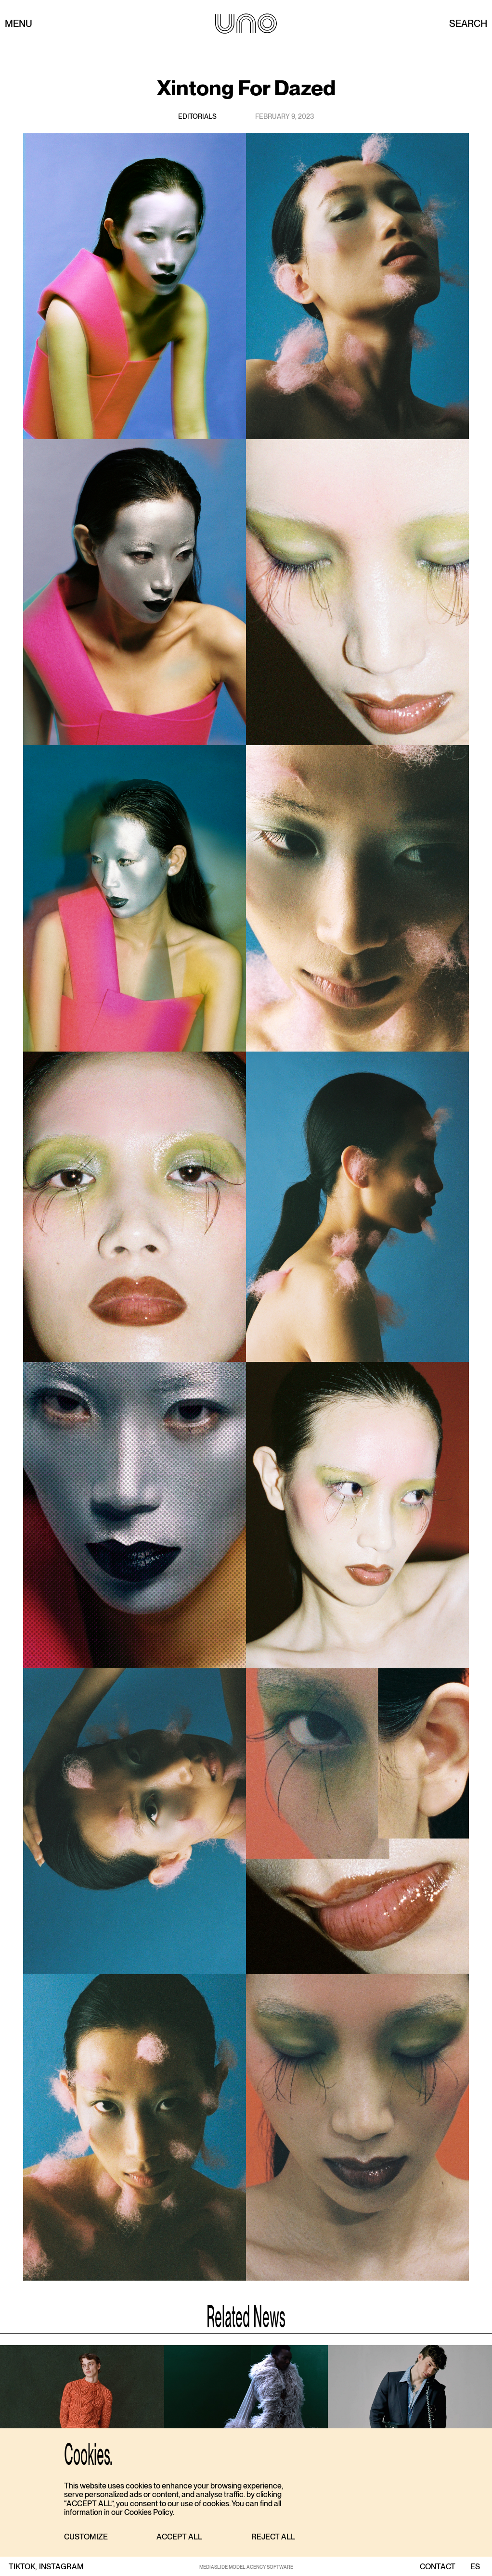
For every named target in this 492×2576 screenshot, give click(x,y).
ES (474, 2567)
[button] (86, 2537)
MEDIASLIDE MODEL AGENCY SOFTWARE (246, 2566)
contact (437, 2567)
